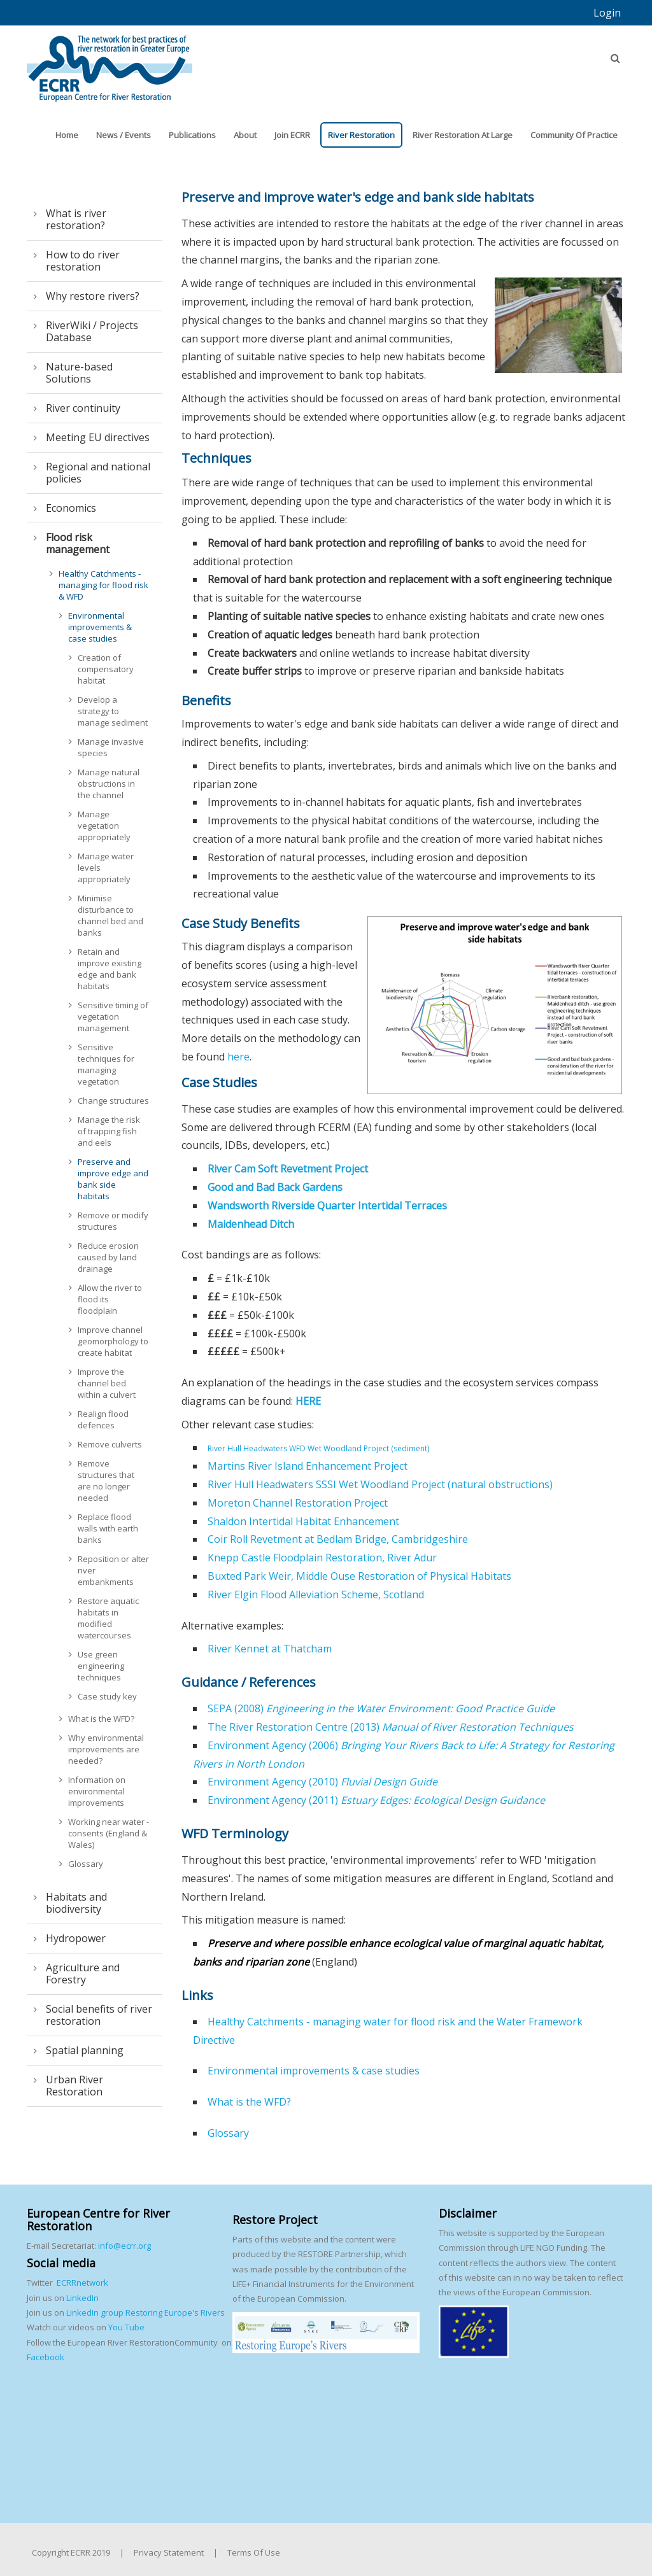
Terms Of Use (253, 2552)
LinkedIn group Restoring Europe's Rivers (145, 2312)
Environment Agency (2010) (322, 1782)
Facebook (45, 2357)
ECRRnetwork (82, 2282)
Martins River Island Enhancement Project (308, 1466)
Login (607, 13)
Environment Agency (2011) (376, 1800)
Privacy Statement (169, 2552)
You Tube (125, 2327)
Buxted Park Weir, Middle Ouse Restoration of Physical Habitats (359, 1576)
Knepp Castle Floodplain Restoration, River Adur (322, 1558)
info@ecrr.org (124, 2245)
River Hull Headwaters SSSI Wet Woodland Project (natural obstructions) (380, 1484)
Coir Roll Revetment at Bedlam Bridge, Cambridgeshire (338, 1539)
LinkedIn (82, 2298)
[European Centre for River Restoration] (109, 62)
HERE (308, 1401)
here (238, 1057)
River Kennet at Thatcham (270, 1649)
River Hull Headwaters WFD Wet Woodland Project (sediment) (318, 1448)
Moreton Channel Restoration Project (298, 1503)
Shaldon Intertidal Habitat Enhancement (303, 1521)
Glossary (228, 2133)
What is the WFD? (249, 2102)
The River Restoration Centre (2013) (391, 1727)
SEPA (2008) (381, 1708)
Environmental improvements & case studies (314, 2071)
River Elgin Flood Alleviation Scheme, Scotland (316, 1594)
